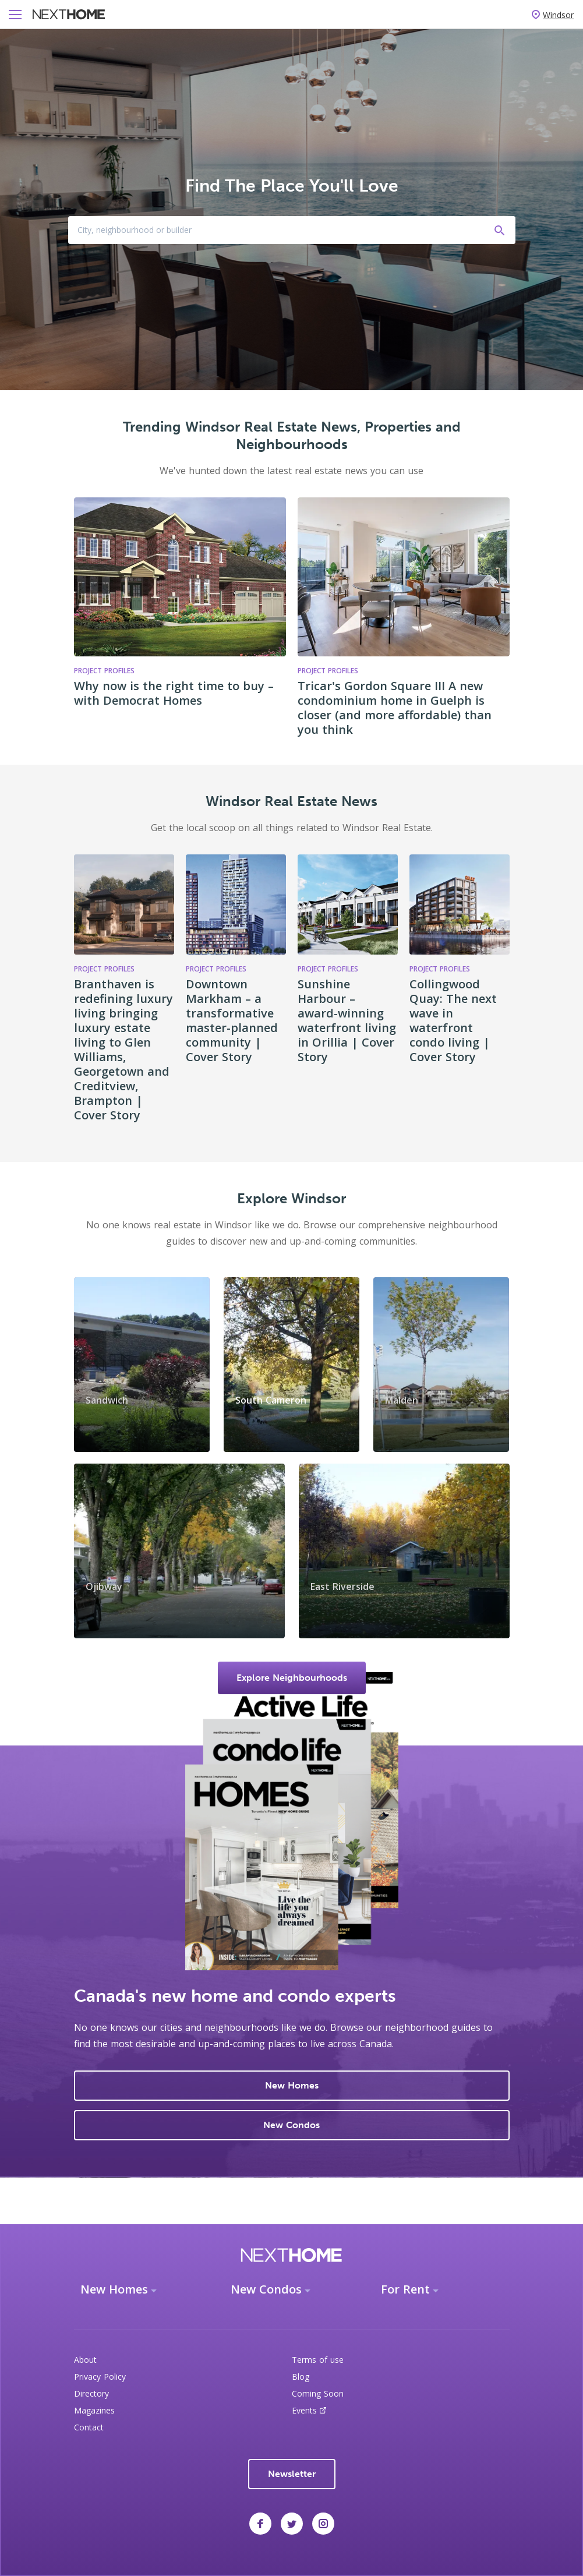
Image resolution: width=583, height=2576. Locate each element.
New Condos (291, 2124)
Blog (300, 2376)
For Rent (405, 2289)
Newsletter (292, 2473)
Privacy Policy (100, 2376)
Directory (91, 2393)
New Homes (292, 2085)
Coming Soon (318, 2393)
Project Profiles (104, 969)
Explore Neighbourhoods (291, 1677)
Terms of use (318, 2359)
